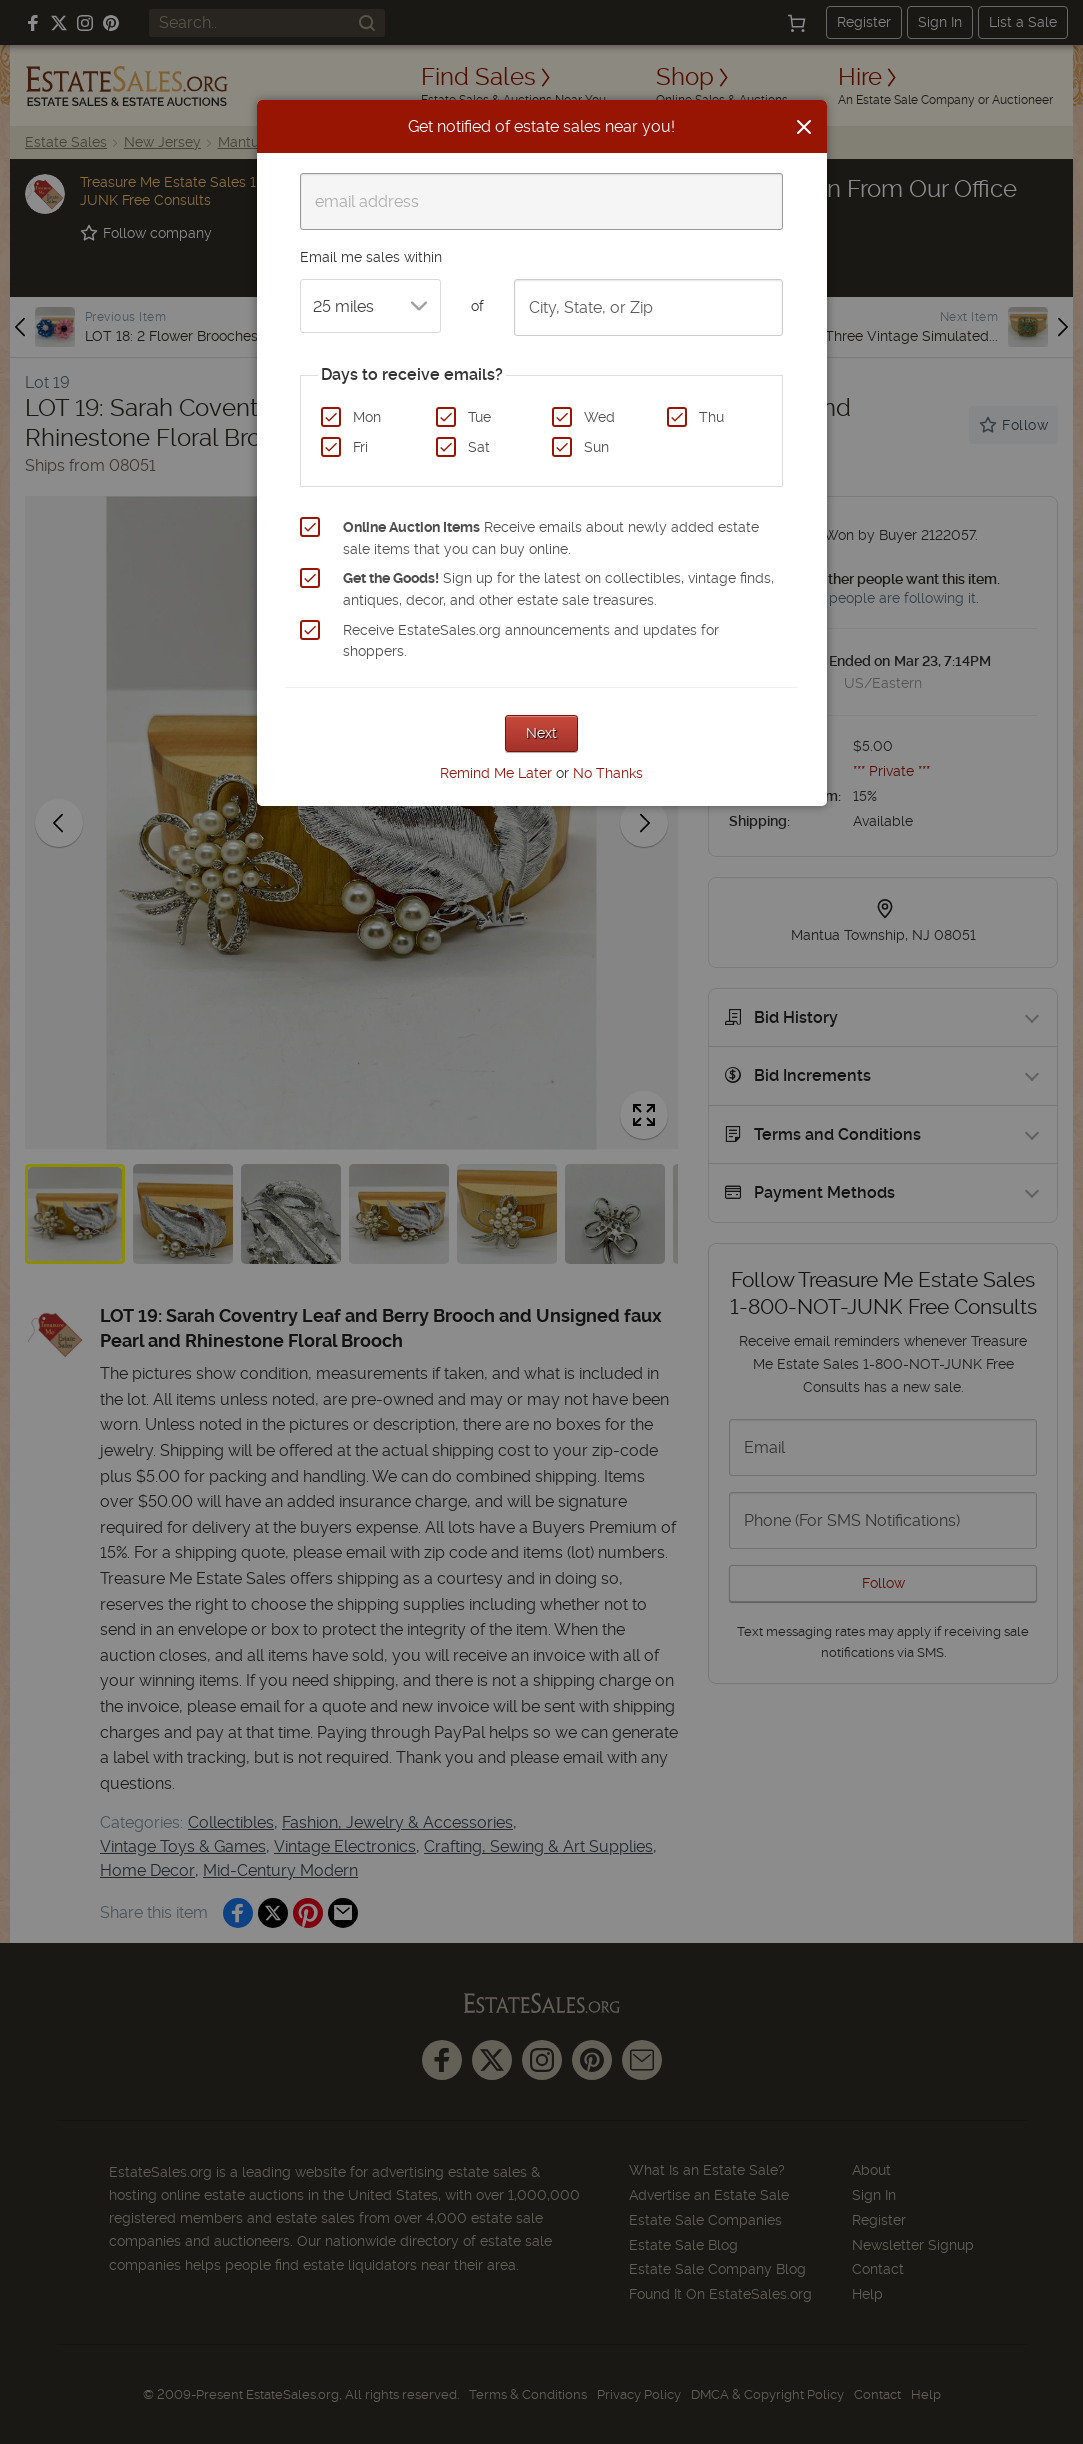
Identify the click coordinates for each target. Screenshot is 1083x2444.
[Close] (804, 127)
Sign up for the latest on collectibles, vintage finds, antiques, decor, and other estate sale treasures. (558, 589)
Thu (711, 417)
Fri (360, 447)
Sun (596, 447)
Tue (479, 417)
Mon (367, 417)
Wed (599, 417)
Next (541, 733)
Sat (479, 447)
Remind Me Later (496, 773)
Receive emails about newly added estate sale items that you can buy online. (551, 538)
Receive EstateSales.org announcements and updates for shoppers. (531, 641)
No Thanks (608, 773)
